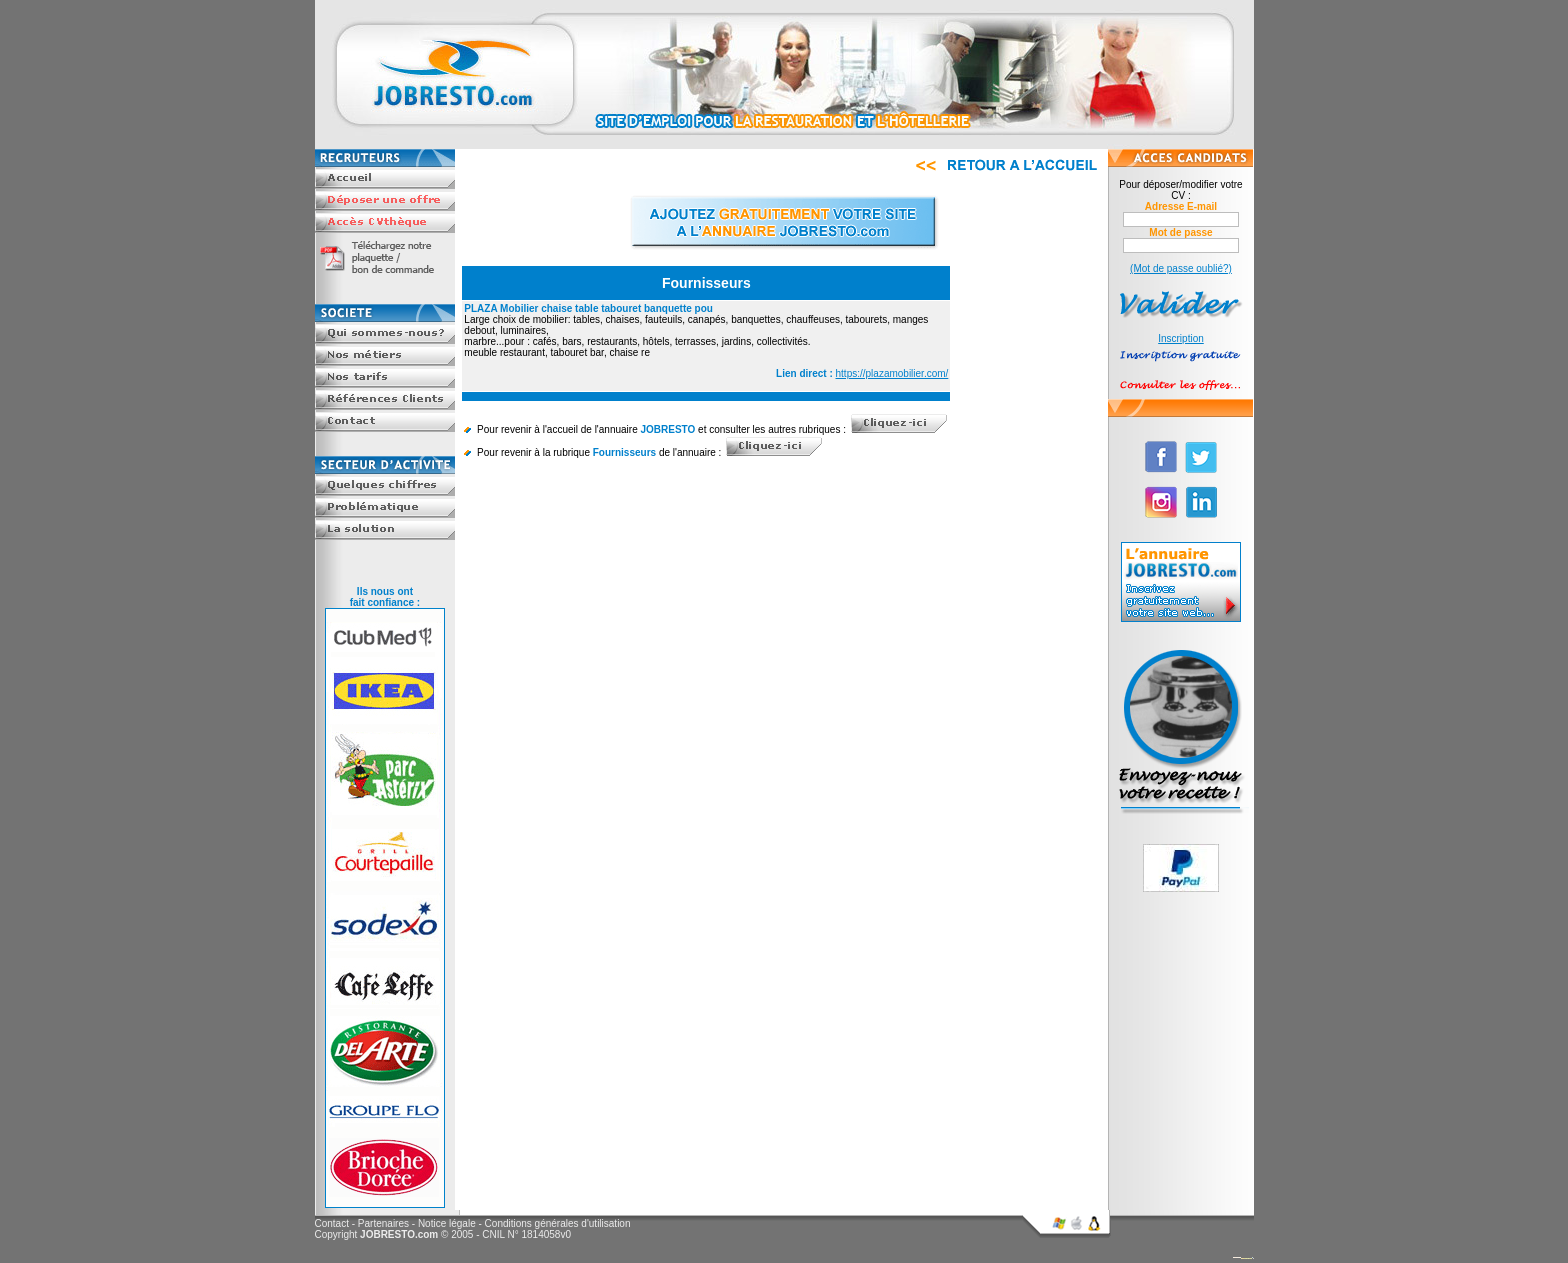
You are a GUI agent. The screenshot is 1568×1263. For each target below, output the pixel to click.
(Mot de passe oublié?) (1181, 268)
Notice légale (447, 1223)
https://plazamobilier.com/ (892, 373)
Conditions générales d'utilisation (558, 1223)
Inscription (1181, 338)
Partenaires (383, 1223)
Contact (332, 1223)
